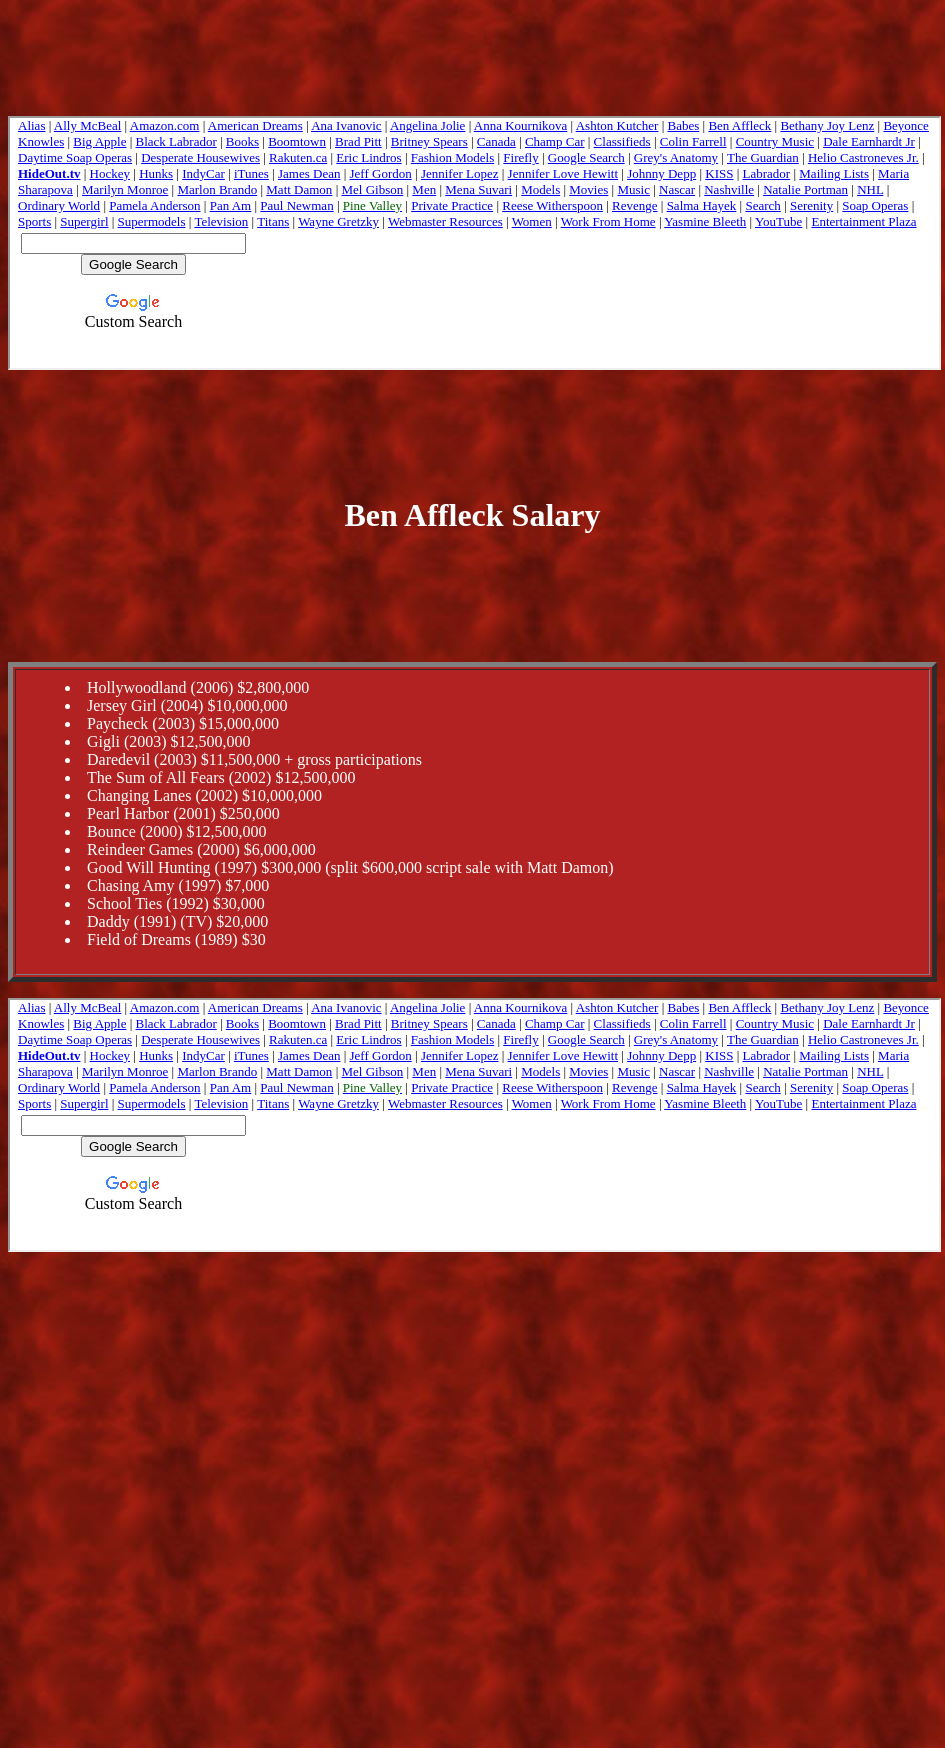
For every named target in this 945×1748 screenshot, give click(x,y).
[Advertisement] (473, 431)
